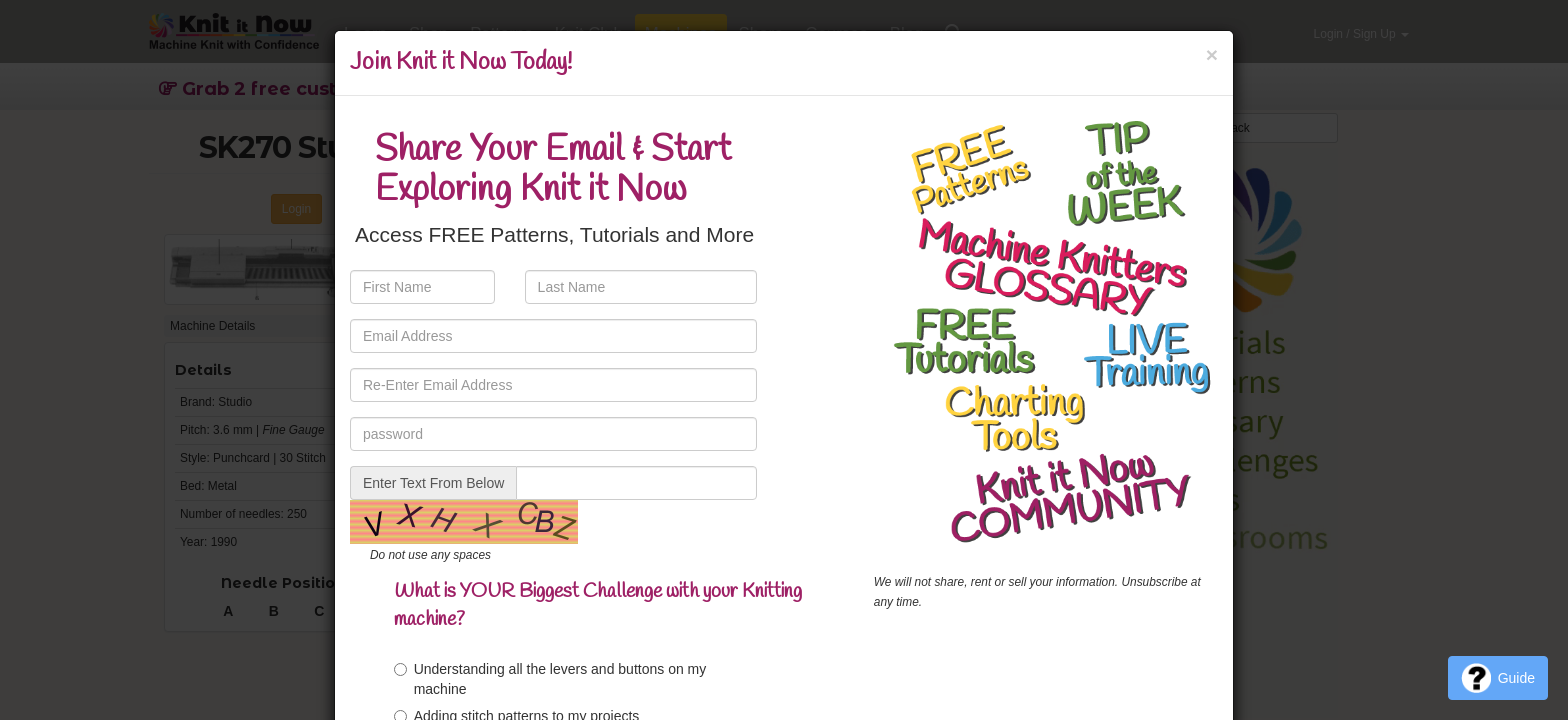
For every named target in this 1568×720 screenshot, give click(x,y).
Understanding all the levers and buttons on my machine (550, 679)
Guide (1498, 678)
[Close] (1212, 54)
